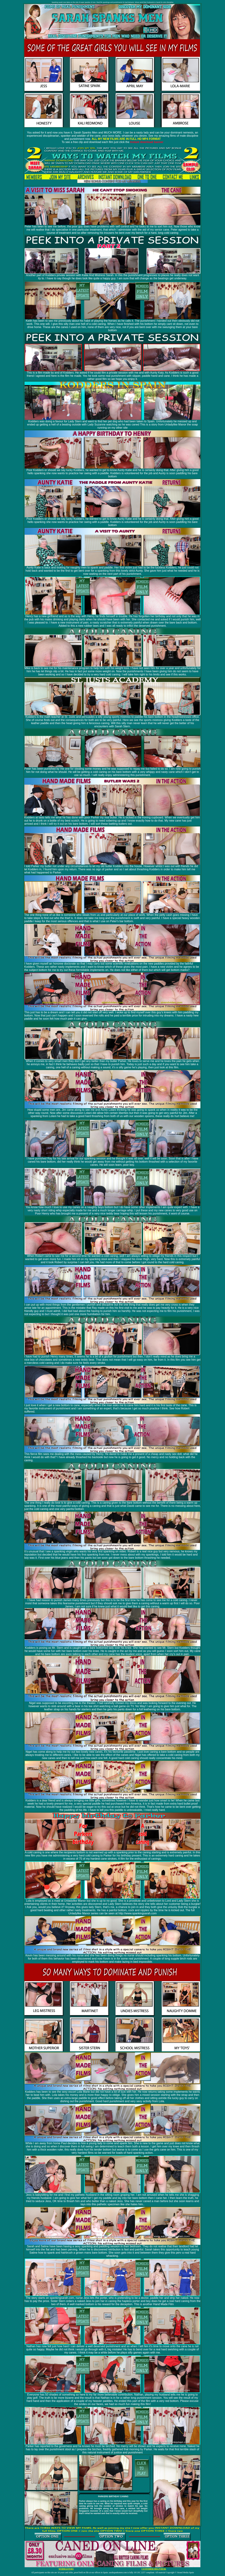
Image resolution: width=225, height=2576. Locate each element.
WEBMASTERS (66, 2569)
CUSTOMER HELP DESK (154, 2569)
